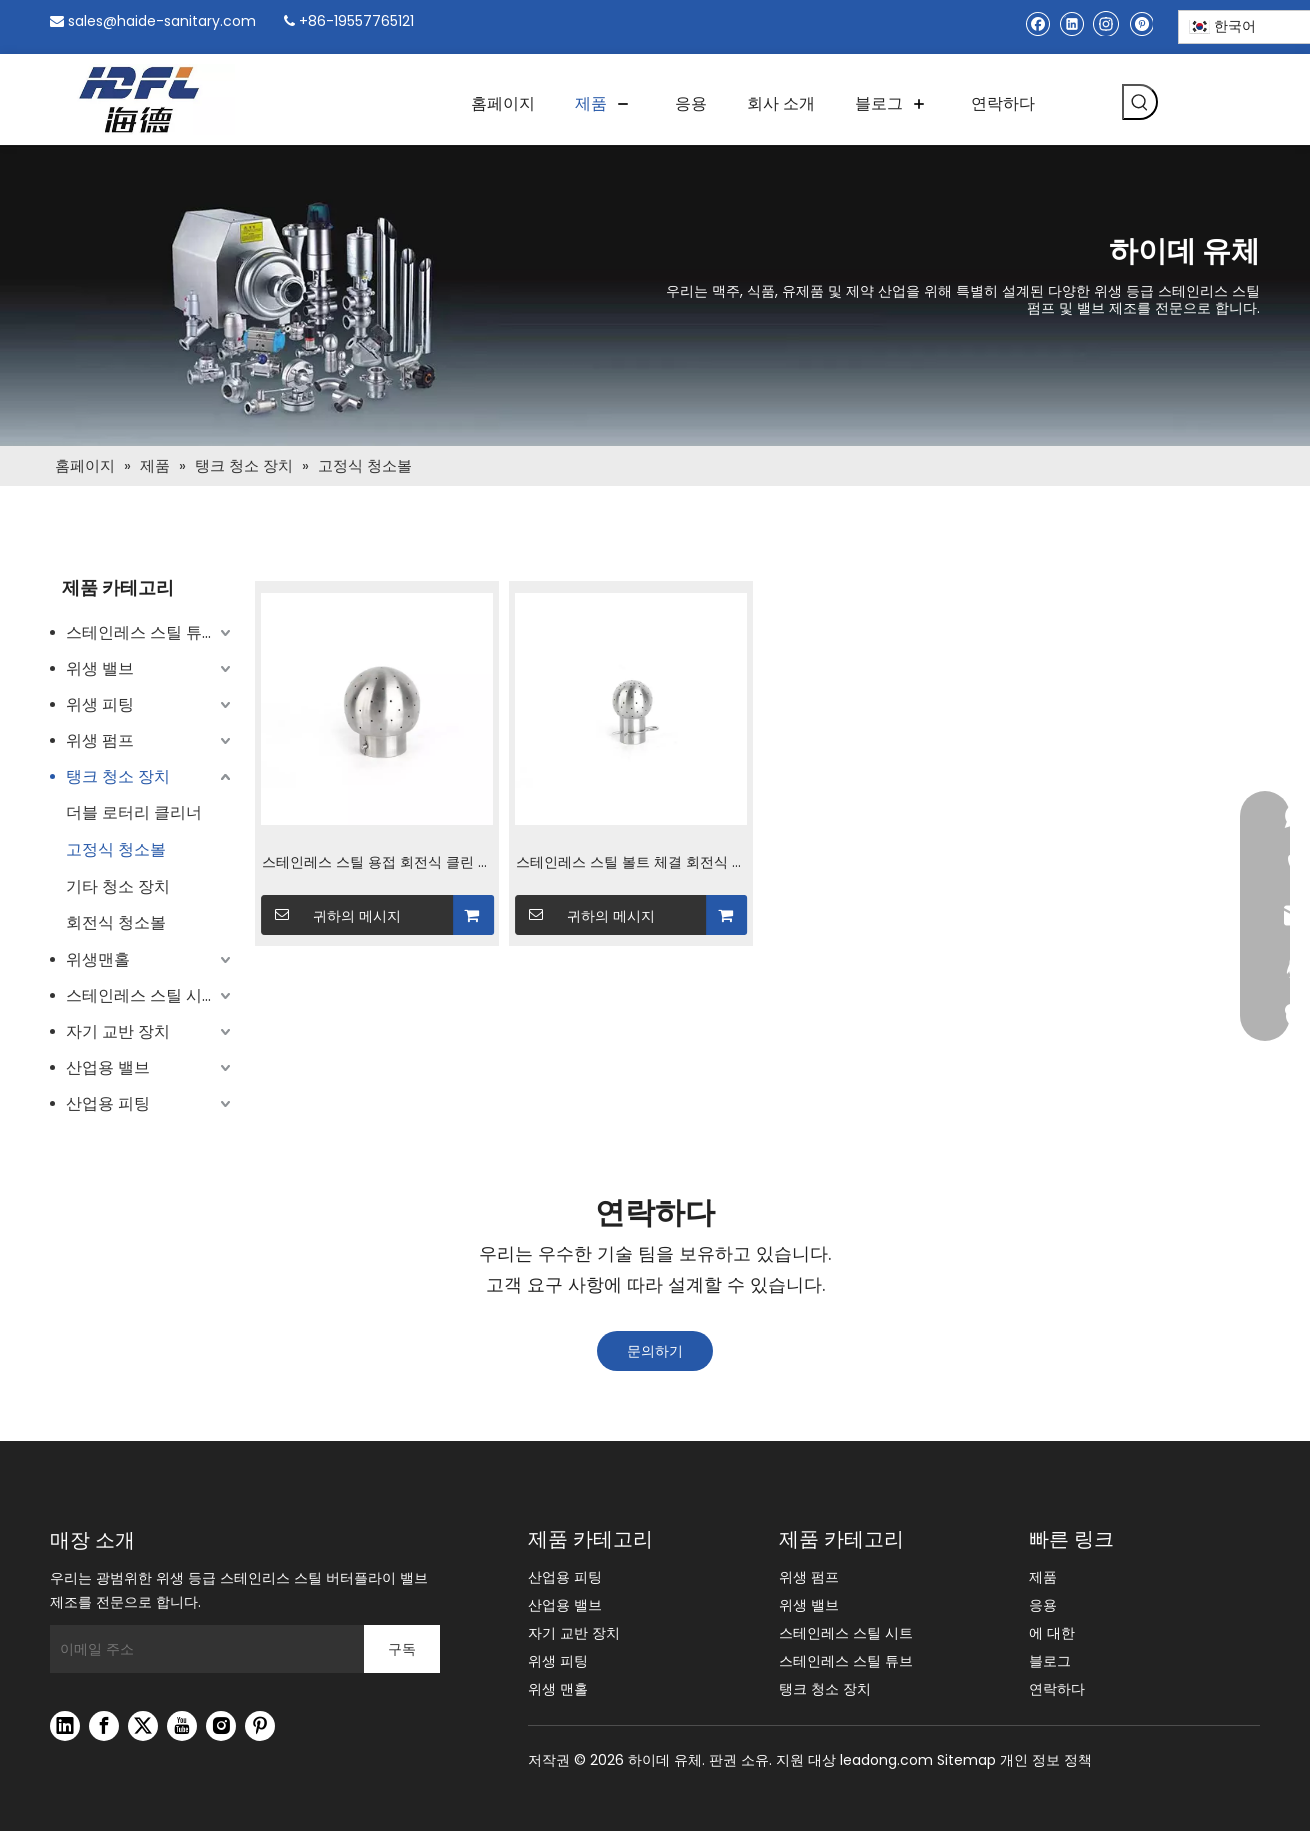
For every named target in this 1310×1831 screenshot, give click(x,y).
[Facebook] (1037, 23)
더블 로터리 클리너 (134, 812)
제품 (1043, 1577)
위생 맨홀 (558, 1689)
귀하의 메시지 (331, 914)
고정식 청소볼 (116, 849)
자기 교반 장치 (118, 1031)
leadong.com (886, 1760)
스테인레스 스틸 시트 (142, 995)
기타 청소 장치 (118, 886)
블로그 (1050, 1661)
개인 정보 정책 (1046, 1760)
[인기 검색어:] (1140, 102)
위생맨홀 (98, 959)
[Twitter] (143, 1726)
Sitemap (966, 1760)
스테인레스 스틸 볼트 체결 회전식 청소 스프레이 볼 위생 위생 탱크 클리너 (631, 863)
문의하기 (655, 1351)
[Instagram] (1106, 23)
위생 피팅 (100, 704)
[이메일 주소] (202, 1649)
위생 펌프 (100, 740)
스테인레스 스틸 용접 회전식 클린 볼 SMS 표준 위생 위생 (377, 863)
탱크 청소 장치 (118, 776)
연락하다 (1057, 1689)
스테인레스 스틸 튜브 (142, 632)
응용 (1043, 1605)
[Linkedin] (1071, 23)
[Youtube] (182, 1726)
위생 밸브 (100, 668)
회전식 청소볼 (116, 922)
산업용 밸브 (108, 1067)
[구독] (402, 1649)
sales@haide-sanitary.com (162, 21)
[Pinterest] (1140, 23)
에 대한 (1052, 1633)
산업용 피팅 (108, 1103)
